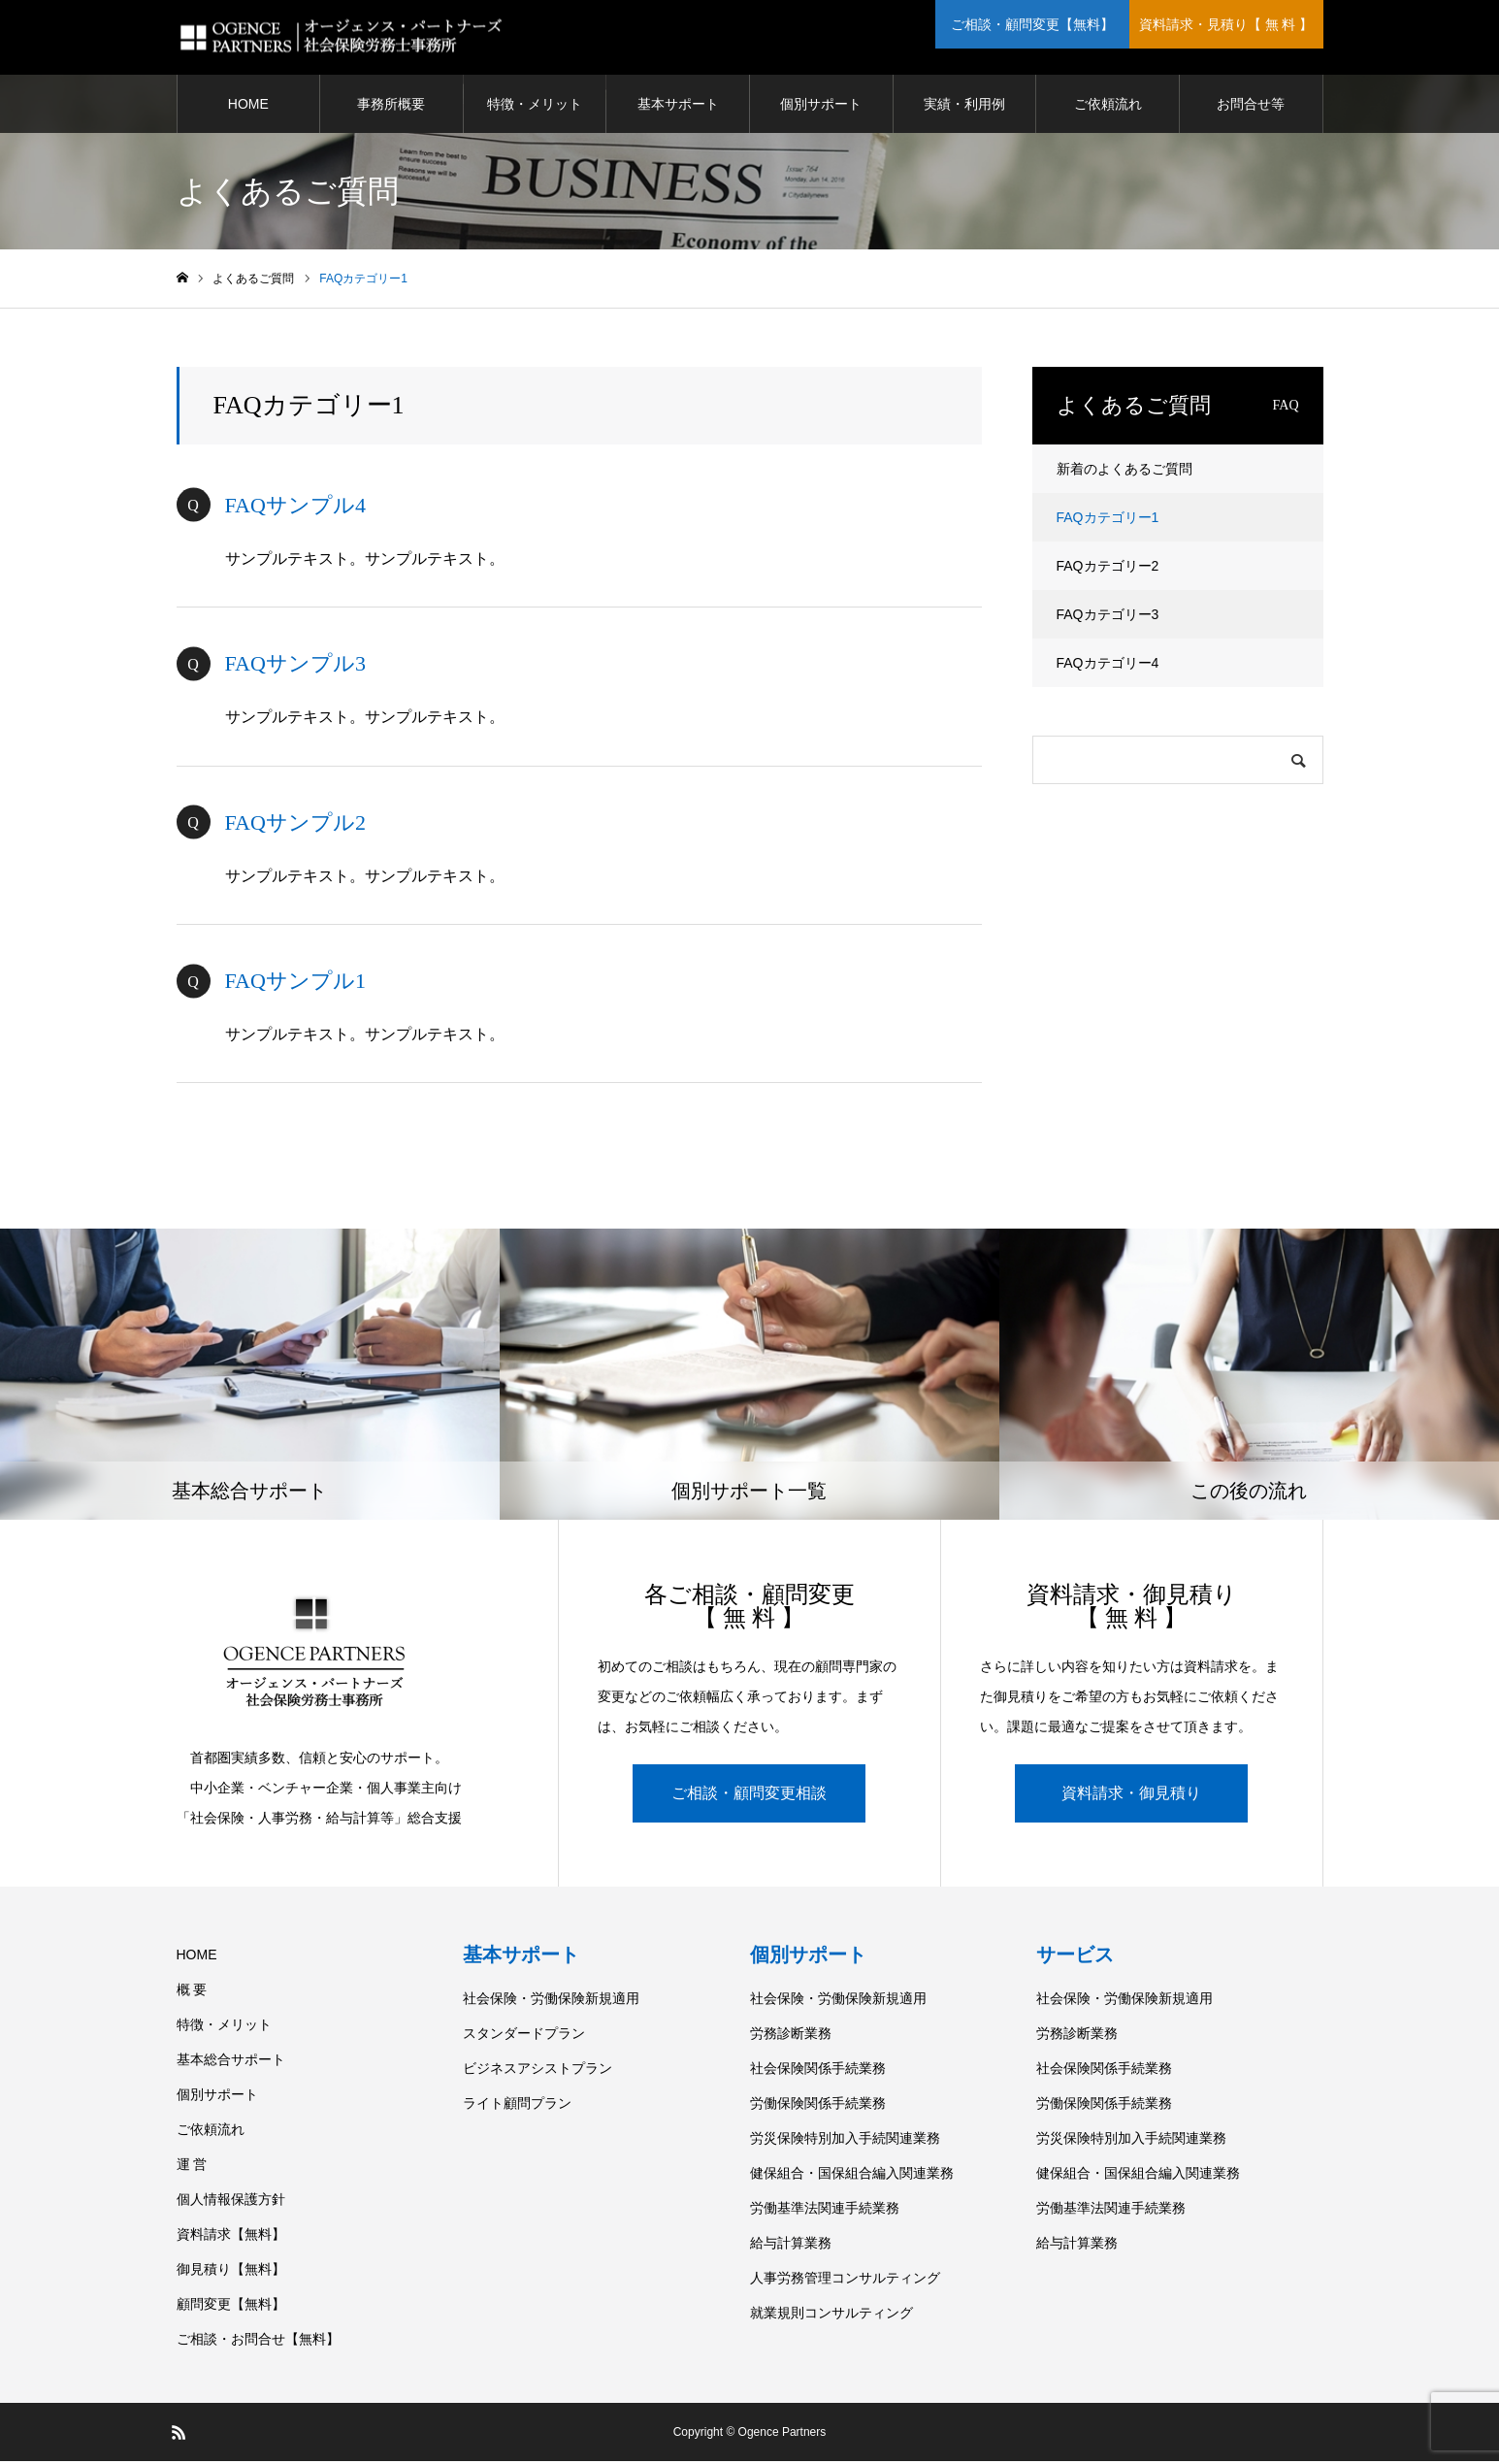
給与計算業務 (790, 2245)
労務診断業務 (790, 2036)
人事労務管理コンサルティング (845, 2280)
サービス (1075, 1957)
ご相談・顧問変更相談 (749, 1796)
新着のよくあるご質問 (1124, 471)
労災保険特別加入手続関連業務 (845, 2141)
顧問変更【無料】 (231, 2307)
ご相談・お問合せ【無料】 (258, 2341)
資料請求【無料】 (231, 2237)
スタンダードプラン (524, 2036)
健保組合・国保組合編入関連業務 (852, 2176)
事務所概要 (391, 107)
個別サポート (821, 107)
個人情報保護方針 (231, 2202)
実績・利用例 (964, 107)
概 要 (192, 1992)
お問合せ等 (1251, 107)
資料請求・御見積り (1131, 1796)
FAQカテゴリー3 (1108, 617)
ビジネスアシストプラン (537, 2071)
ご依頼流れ (1108, 107)
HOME (248, 107)
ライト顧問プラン (517, 2106)
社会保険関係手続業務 (818, 2071)
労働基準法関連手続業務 (824, 2210)
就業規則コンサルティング (831, 2315)
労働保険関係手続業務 (818, 2106)
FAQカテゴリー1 (1108, 520)
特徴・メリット (534, 107)
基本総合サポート (231, 2062)
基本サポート (678, 107)
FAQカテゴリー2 (1108, 568)
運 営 (192, 2167)
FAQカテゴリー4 (1108, 665)
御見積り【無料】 (231, 2272)
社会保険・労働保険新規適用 (551, 2001)
